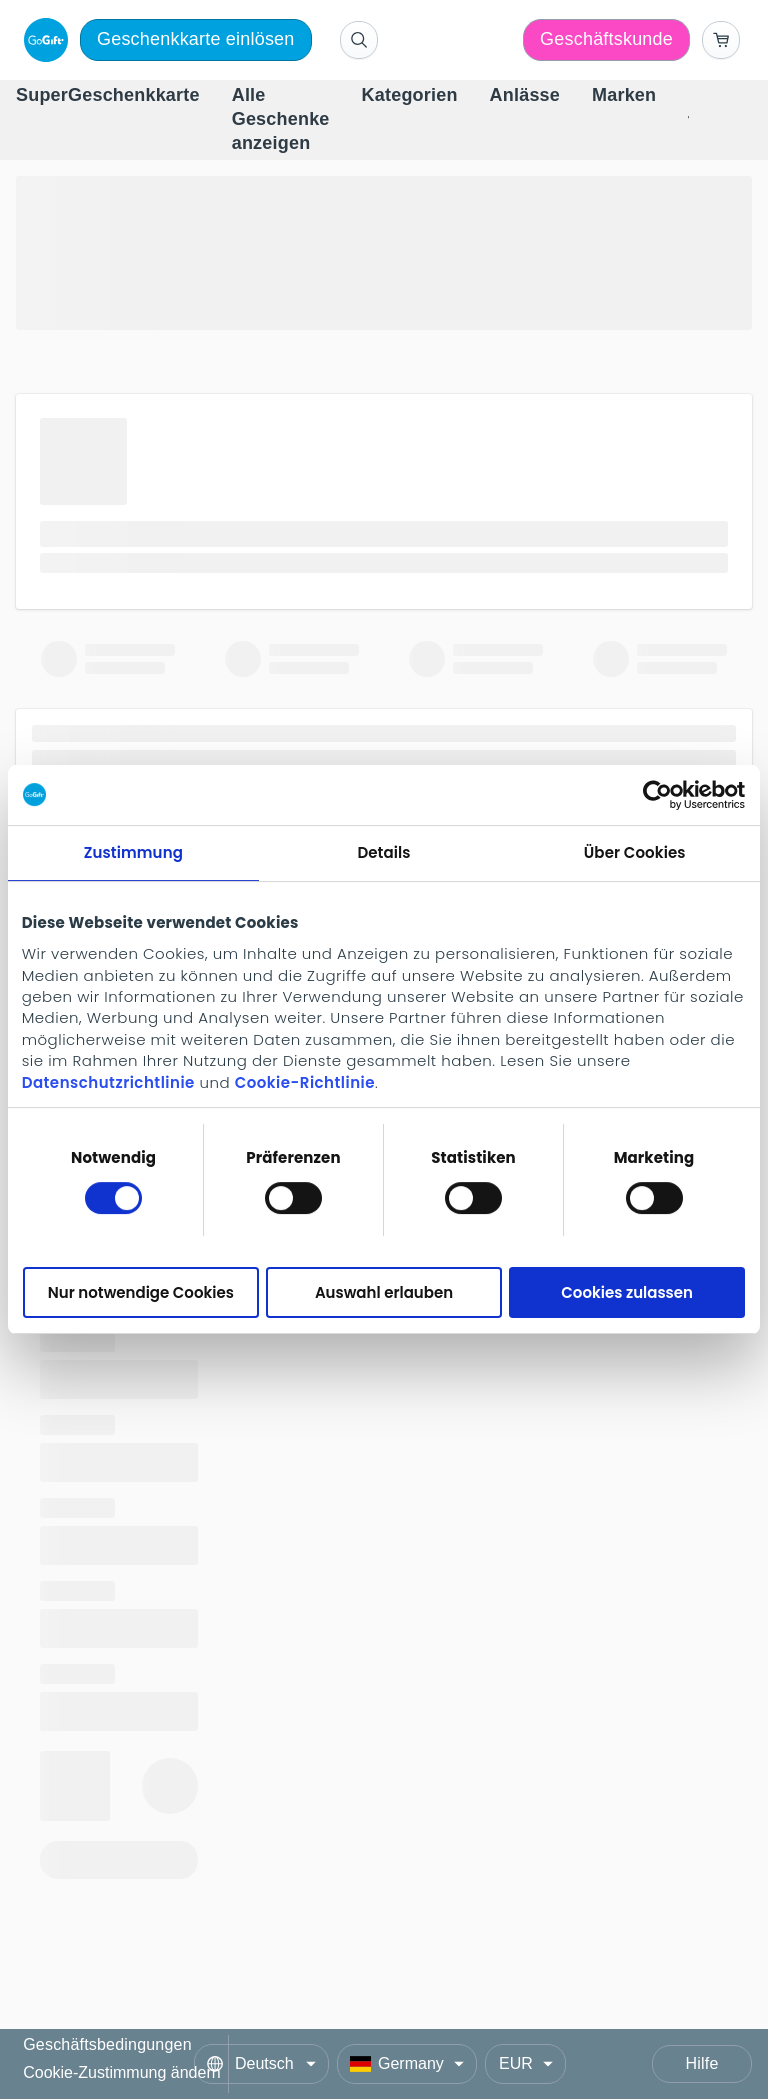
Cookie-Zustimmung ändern (121, 2072)
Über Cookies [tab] (635, 852)
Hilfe (701, 2063)
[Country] (407, 2064)
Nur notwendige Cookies (141, 1292)
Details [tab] (383, 852)
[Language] (261, 2064)
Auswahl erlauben (384, 1292)
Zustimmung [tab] (133, 852)
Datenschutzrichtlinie (108, 1082)
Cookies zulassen (627, 1292)
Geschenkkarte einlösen (196, 39)
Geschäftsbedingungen (107, 2045)
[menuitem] (108, 96)
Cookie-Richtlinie (305, 1082)
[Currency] (525, 2064)
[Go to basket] (721, 40)
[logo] (42, 40)
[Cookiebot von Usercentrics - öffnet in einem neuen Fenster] (657, 795)
